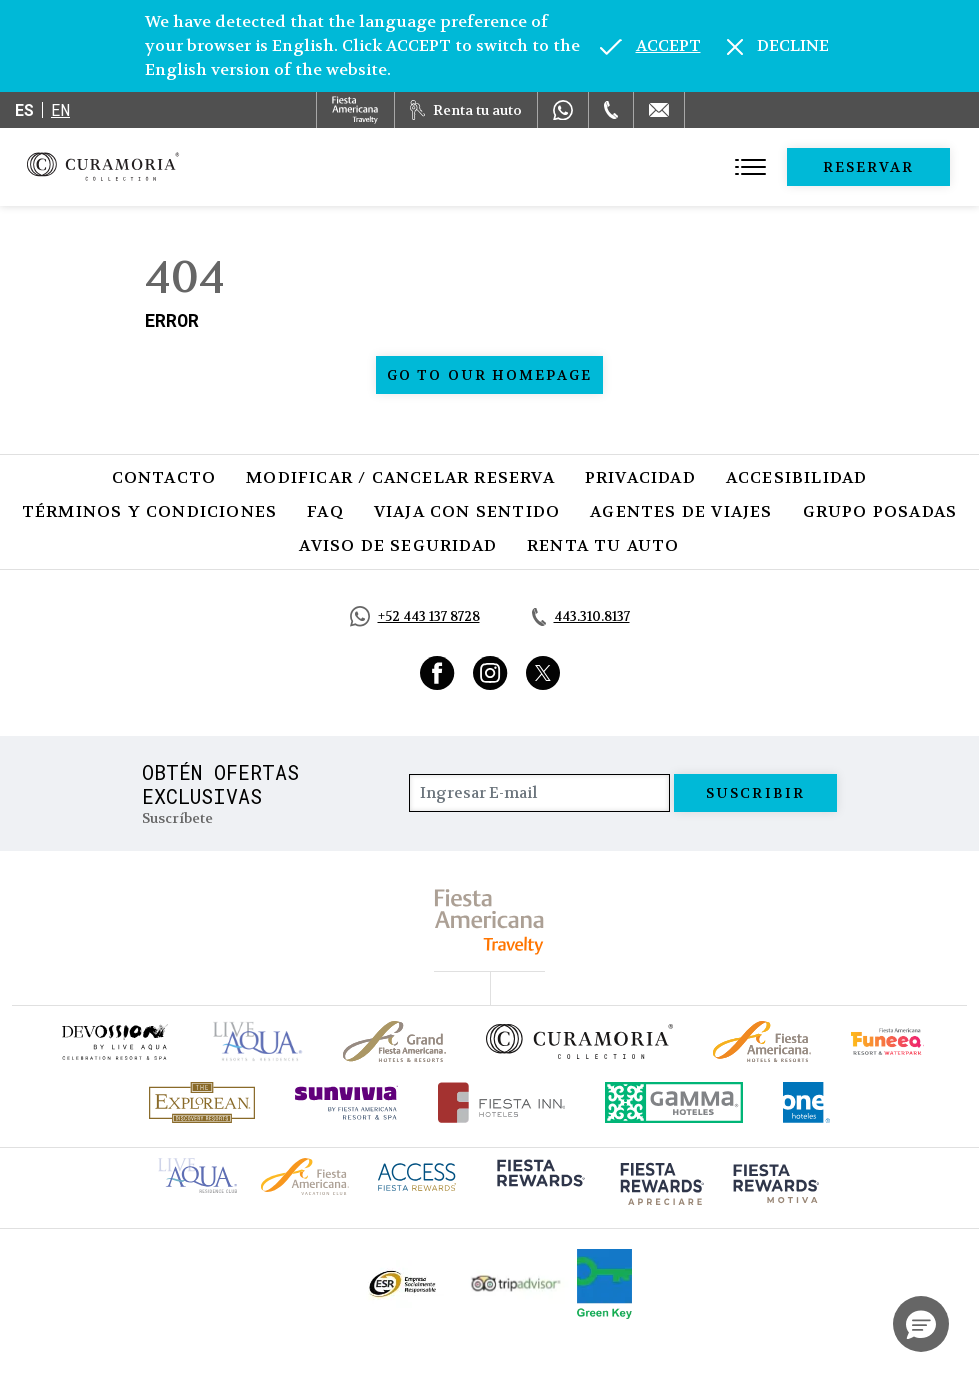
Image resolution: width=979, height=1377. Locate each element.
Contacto (164, 477)
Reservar (869, 167)
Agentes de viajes (681, 511)
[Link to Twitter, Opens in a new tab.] (543, 673)
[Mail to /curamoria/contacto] (659, 110)
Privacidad (640, 477)
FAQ (325, 511)
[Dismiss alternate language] (778, 46)
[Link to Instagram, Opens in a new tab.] (490, 673)
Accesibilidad (797, 477)
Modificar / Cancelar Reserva (400, 477)
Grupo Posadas (880, 511)
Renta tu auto (603, 545)
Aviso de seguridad (398, 545)
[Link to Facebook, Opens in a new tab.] (437, 673)
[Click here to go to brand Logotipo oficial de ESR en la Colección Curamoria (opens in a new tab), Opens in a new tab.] (401, 1284)
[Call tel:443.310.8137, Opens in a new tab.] (581, 617)
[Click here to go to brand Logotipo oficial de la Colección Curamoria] (579, 1041)
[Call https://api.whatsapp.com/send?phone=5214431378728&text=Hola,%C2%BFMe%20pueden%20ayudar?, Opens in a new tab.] (415, 616)
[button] (921, 1324)
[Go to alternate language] (650, 46)
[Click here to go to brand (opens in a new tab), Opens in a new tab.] (114, 1041)
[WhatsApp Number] (563, 110)
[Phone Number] (611, 110)
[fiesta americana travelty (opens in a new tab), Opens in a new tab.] (489, 921)
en (60, 109)
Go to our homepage (489, 375)
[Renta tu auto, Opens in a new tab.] (466, 110)
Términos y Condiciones (149, 511)
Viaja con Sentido (467, 511)
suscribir (755, 793)
